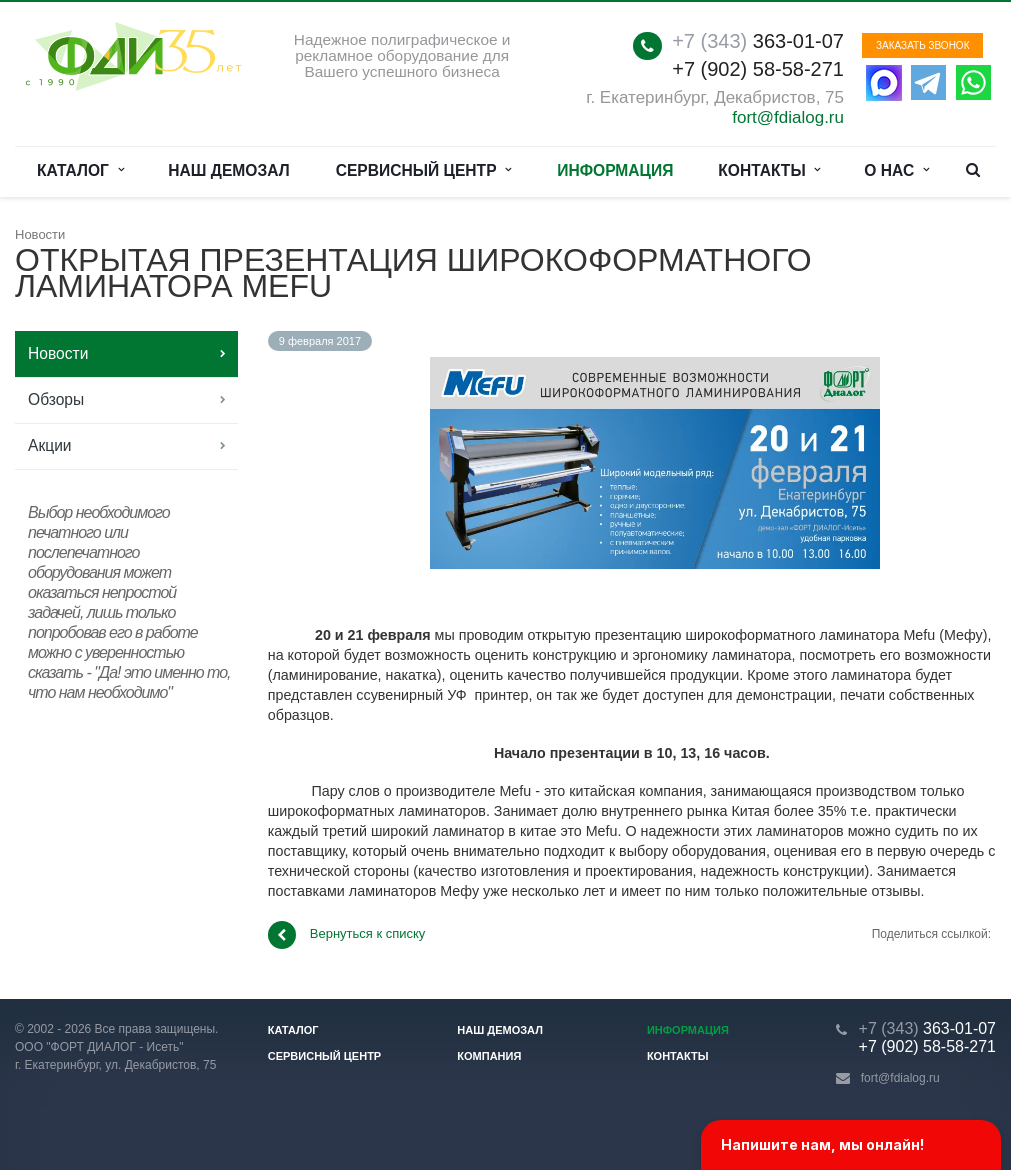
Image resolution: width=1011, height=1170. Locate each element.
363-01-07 (758, 41)
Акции (50, 445)
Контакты (769, 171)
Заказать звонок (922, 45)
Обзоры (56, 399)
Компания (489, 1056)
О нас (896, 171)
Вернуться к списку (347, 935)
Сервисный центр (424, 171)
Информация (615, 170)
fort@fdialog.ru (788, 117)
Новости (58, 353)
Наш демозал (228, 170)
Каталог (80, 171)
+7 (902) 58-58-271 (758, 69)
